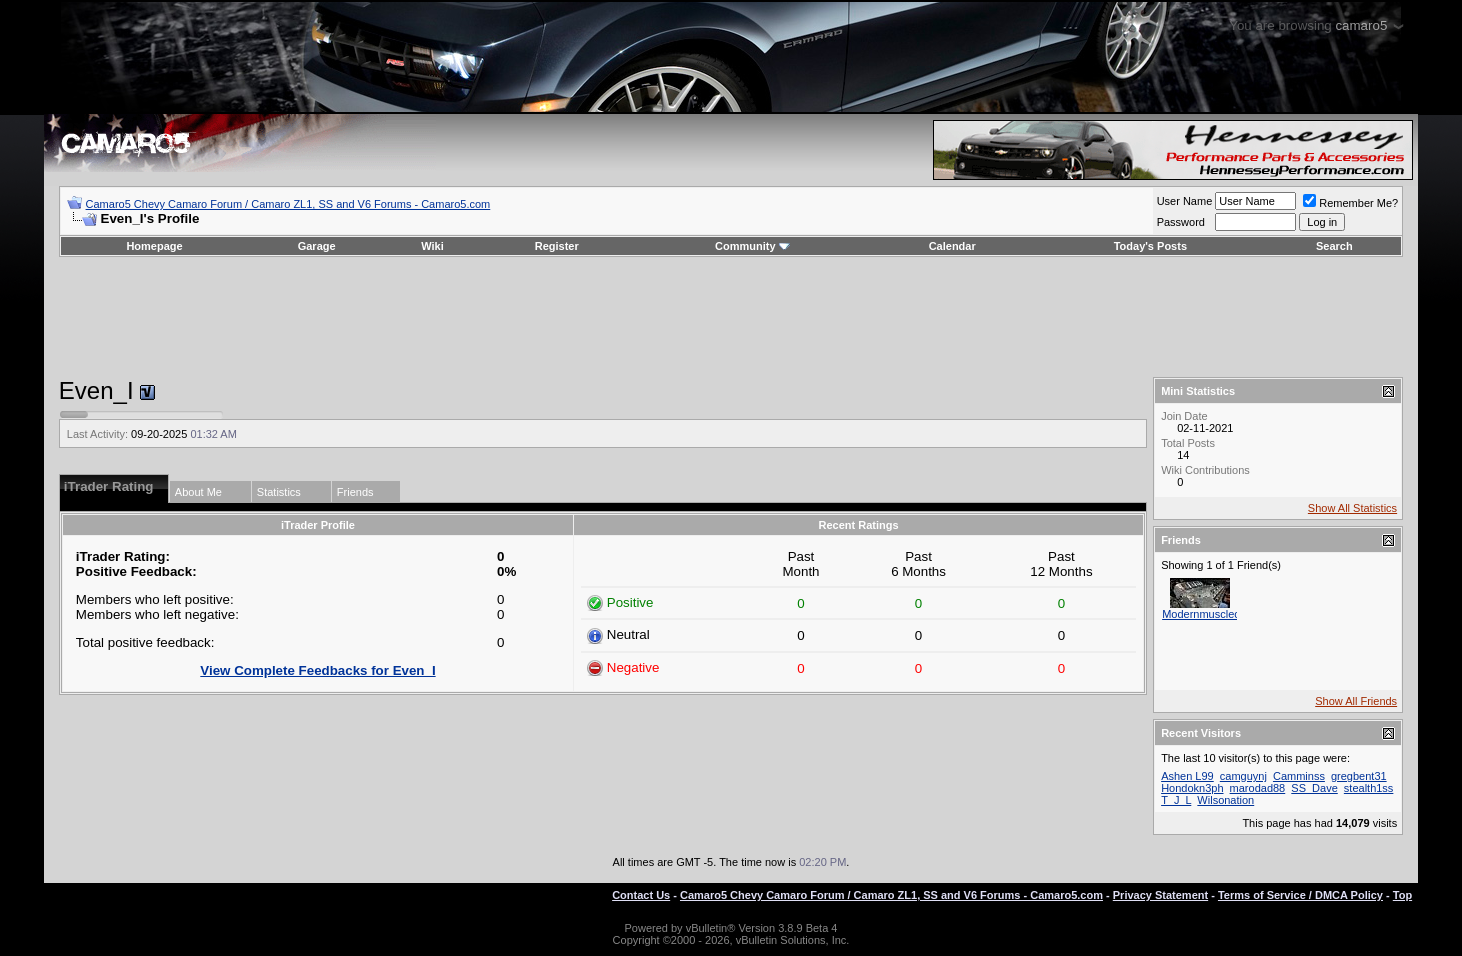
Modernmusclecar (1205, 614)
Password (1181, 222)
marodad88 (1258, 788)
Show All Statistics (1352, 508)
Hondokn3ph (1192, 788)
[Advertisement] (731, 317)
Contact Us (641, 895)
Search (1334, 246)
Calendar (952, 246)
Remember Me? (1350, 203)
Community (752, 246)
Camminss (1299, 776)
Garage (317, 246)
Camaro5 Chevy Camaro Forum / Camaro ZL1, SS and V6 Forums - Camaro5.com (288, 204)
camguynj (1243, 776)
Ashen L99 (1187, 776)
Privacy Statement (1160, 895)
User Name (1185, 201)
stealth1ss (1369, 788)
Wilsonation (1225, 800)
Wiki (432, 246)
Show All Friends (1356, 701)
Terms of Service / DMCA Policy (1300, 895)
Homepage (154, 246)
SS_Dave (1314, 788)
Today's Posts (1150, 246)
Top (1402, 895)
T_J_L (1176, 800)
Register (557, 246)
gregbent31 (1359, 776)
